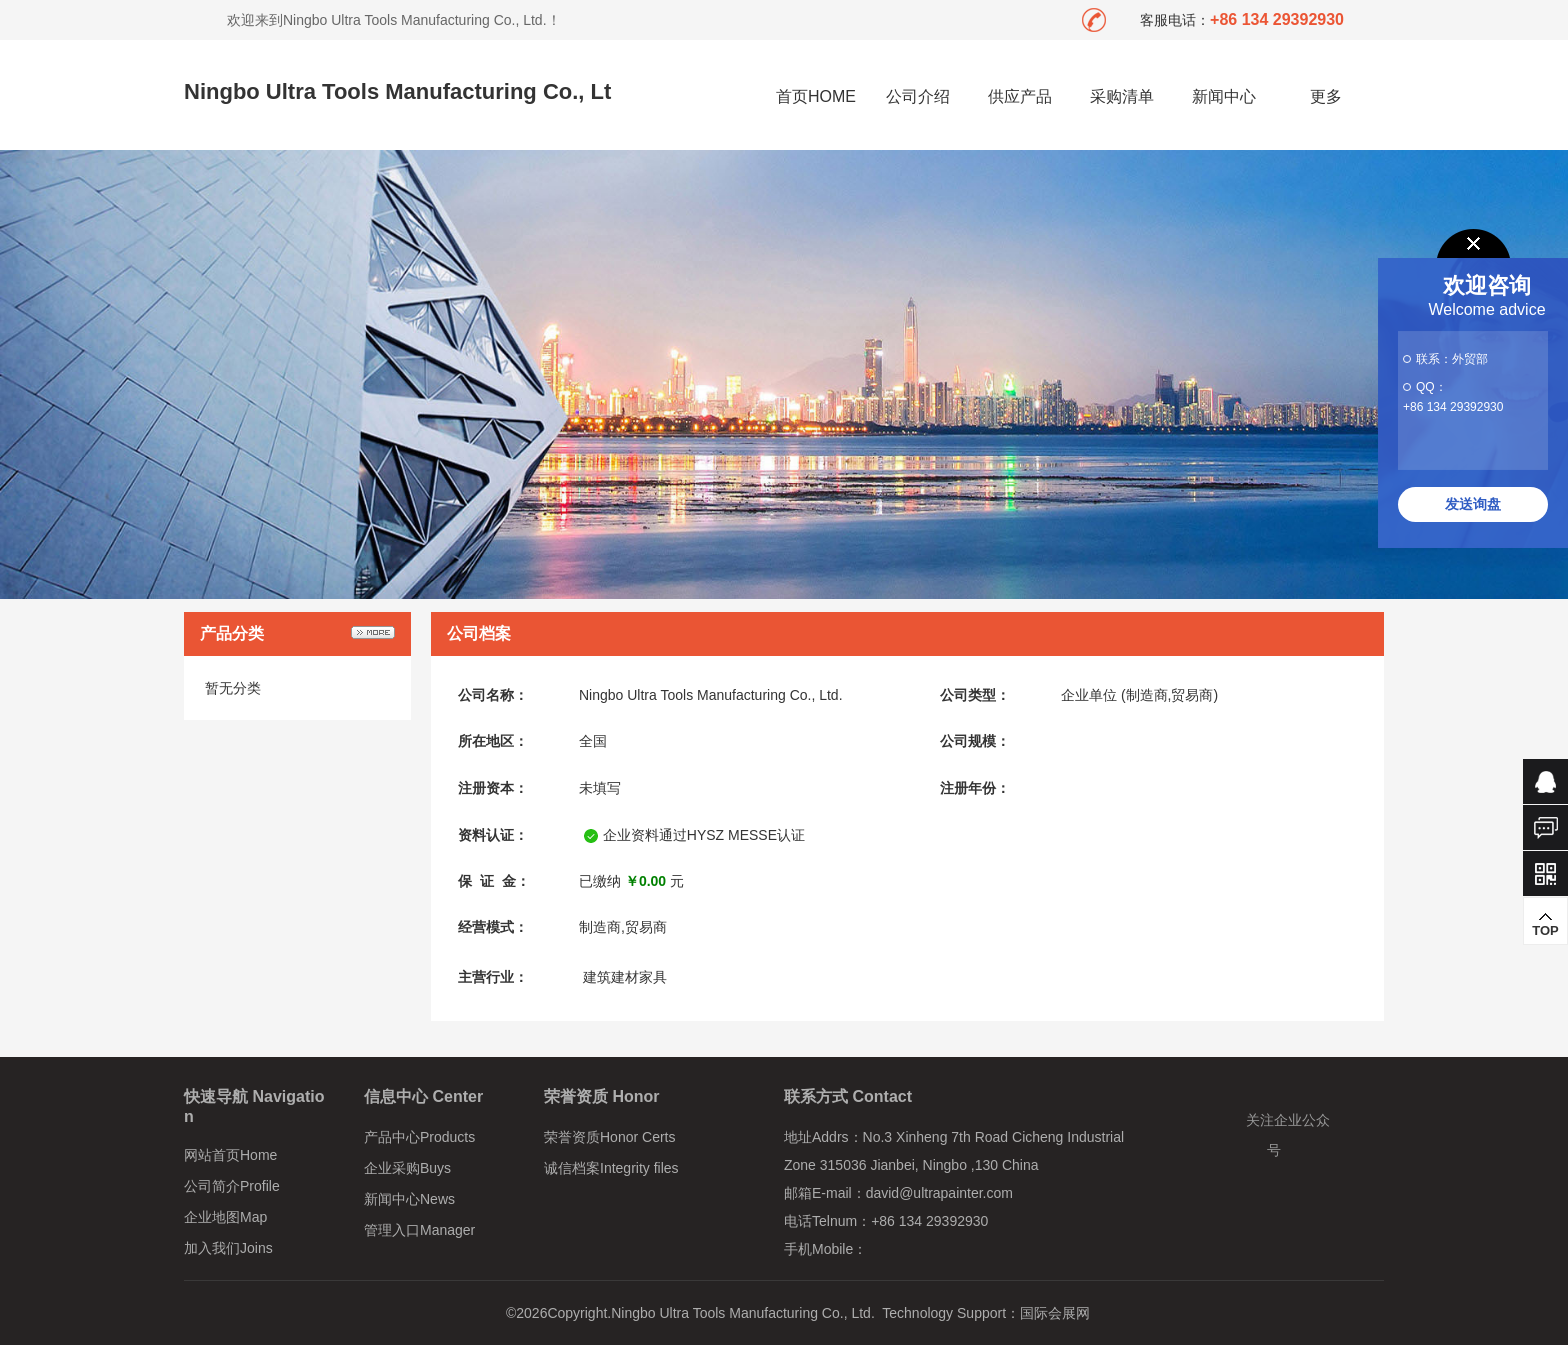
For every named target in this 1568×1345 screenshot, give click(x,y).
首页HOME (816, 96)
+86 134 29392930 (1453, 407)
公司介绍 (918, 96)
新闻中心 (1224, 96)
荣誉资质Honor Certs (609, 1137)
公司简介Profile (232, 1186)
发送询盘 (1473, 504)
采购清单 (1122, 96)
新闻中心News (409, 1199)
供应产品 (1020, 96)
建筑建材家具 (625, 977)
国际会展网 (1055, 1313)
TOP (1545, 924)
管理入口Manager (419, 1230)
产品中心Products (419, 1137)
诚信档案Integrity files (611, 1168)
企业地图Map (225, 1217)
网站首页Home (230, 1155)
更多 (1326, 96)
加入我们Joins (228, 1248)
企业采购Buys (407, 1168)
